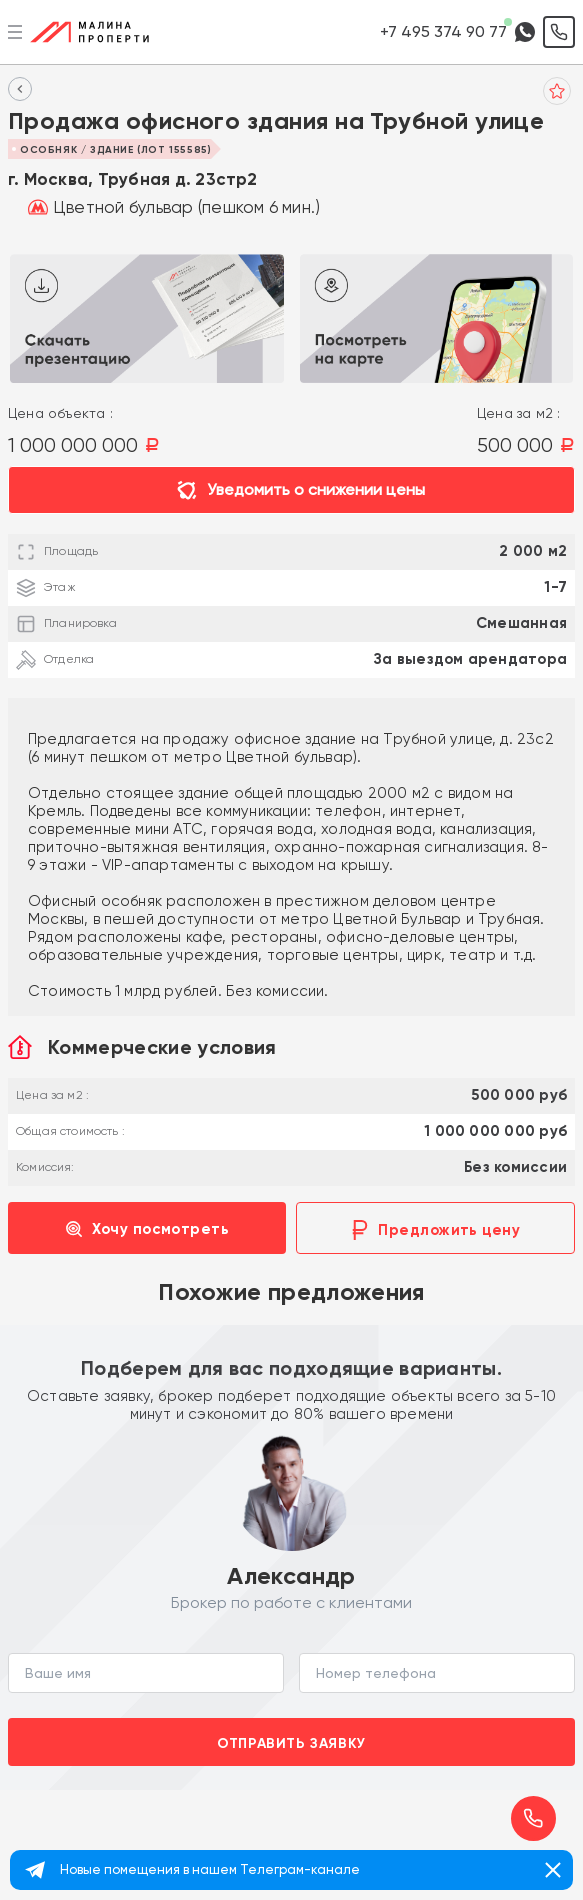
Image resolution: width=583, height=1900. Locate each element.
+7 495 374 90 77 (443, 31)
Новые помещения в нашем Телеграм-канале (210, 1869)
